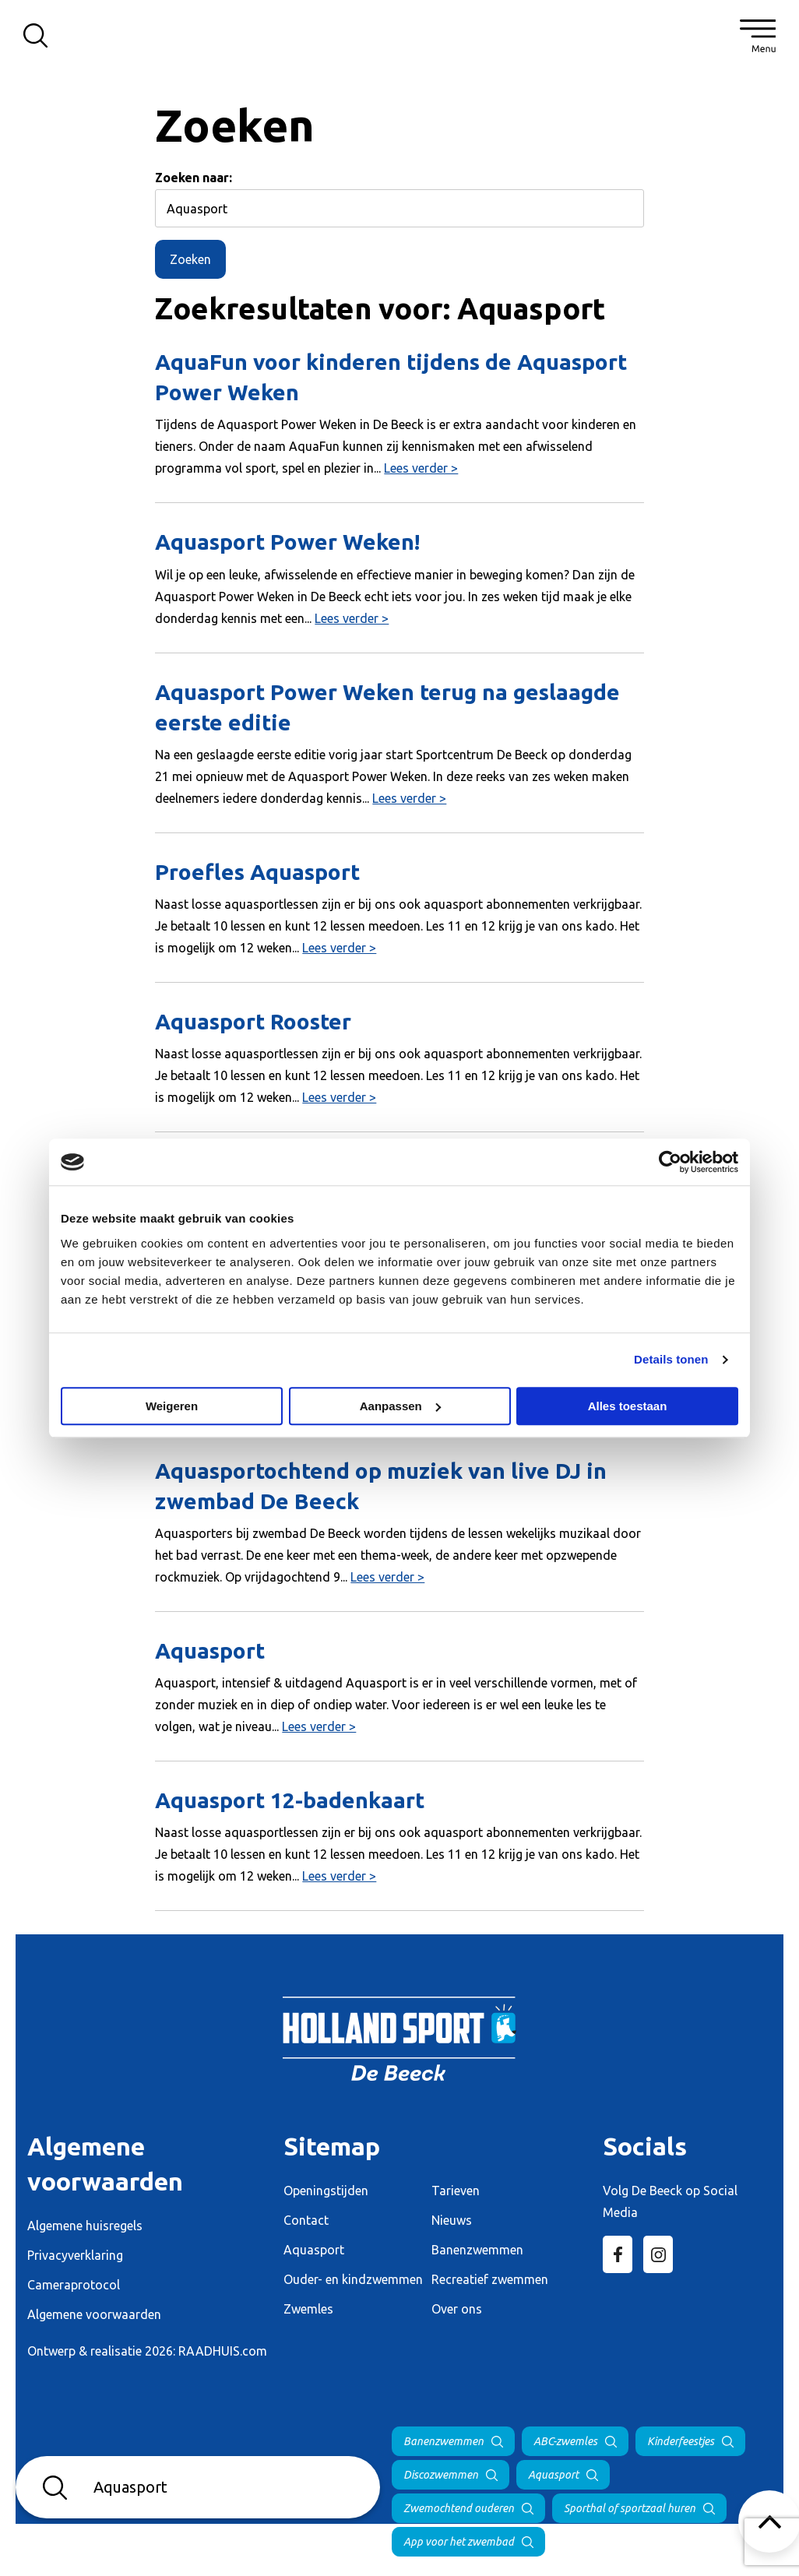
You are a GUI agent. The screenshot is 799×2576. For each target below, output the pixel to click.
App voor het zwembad (458, 2542)
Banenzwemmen (477, 2250)
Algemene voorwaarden (94, 2314)
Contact (306, 2220)
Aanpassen (400, 1406)
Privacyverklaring (75, 2255)
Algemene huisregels (85, 2226)
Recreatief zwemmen (489, 2279)
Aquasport (313, 2250)
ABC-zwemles (565, 2441)
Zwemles (308, 2309)
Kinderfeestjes (680, 2441)
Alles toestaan (627, 1406)
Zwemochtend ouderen (458, 2508)
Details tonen (671, 1359)
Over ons (456, 2309)
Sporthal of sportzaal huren (629, 2508)
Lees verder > (421, 468)
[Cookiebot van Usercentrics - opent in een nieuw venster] (670, 1162)
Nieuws (451, 2220)
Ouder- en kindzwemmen (353, 2279)
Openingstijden (325, 2191)
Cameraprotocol (73, 2285)
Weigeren (172, 1406)
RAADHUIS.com (222, 2351)
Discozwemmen (440, 2475)
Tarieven (455, 2191)
